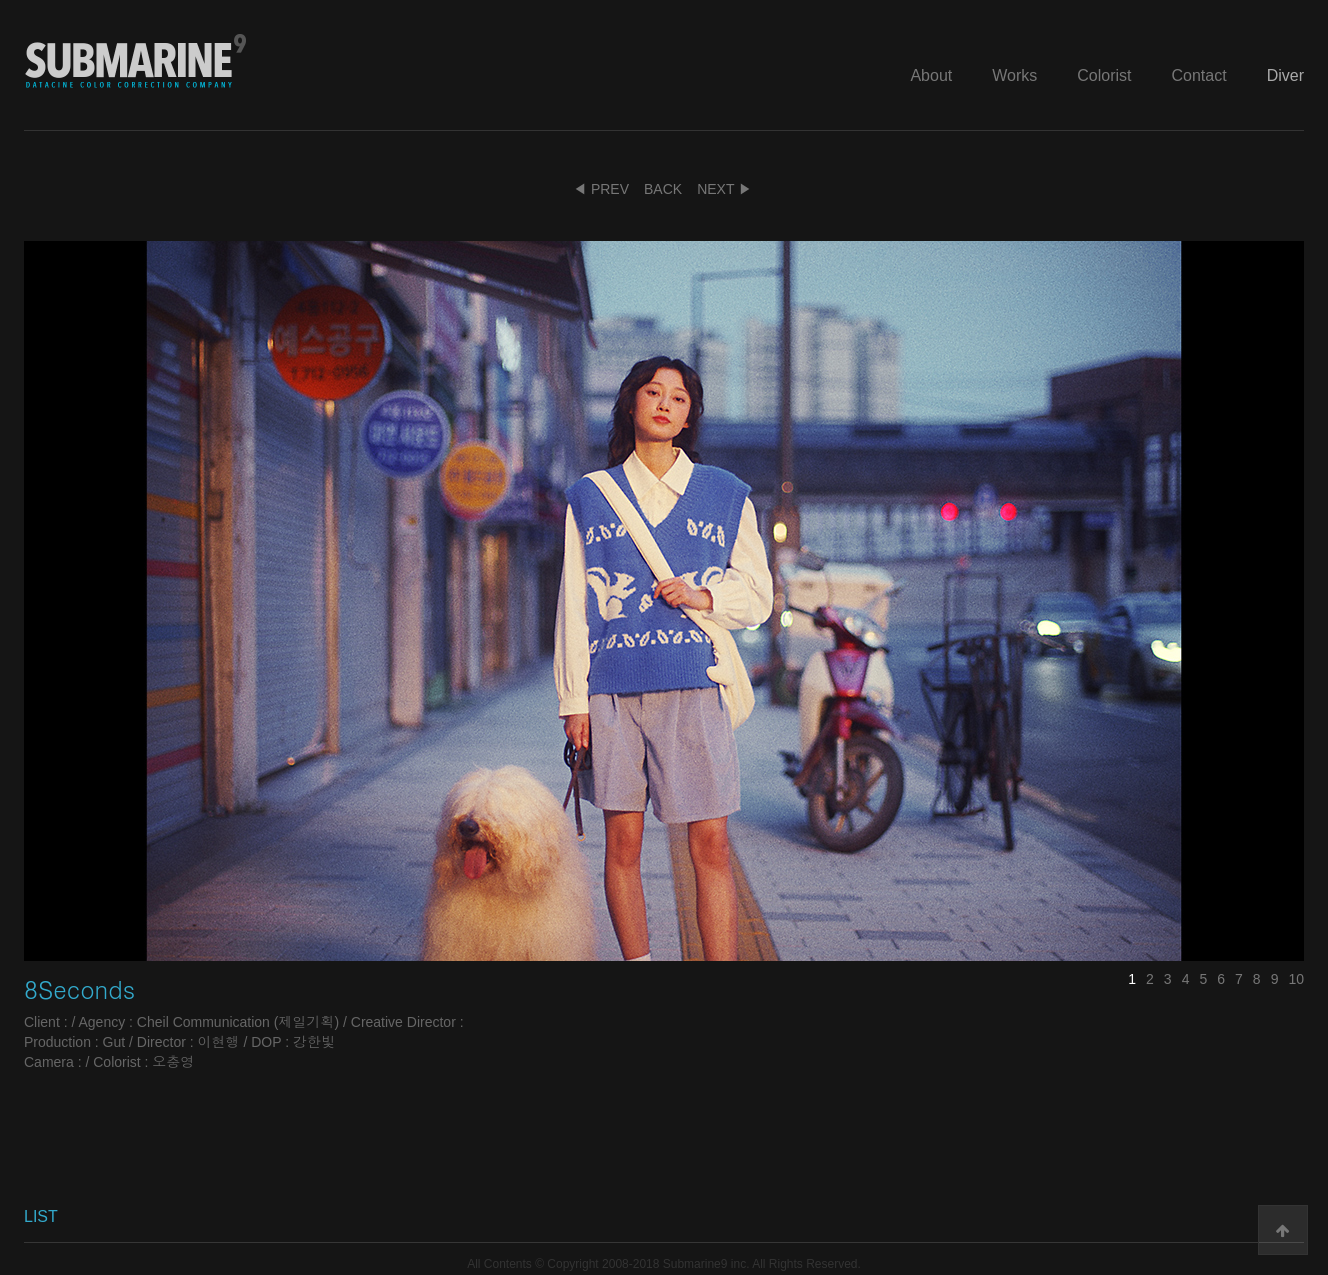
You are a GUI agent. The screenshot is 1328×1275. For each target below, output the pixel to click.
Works (1014, 75)
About (931, 75)
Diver (1285, 75)
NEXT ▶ (724, 189)
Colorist (1104, 75)
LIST (41, 1216)
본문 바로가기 (0, 0)
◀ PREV (601, 189)
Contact (1199, 75)
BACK (663, 189)
